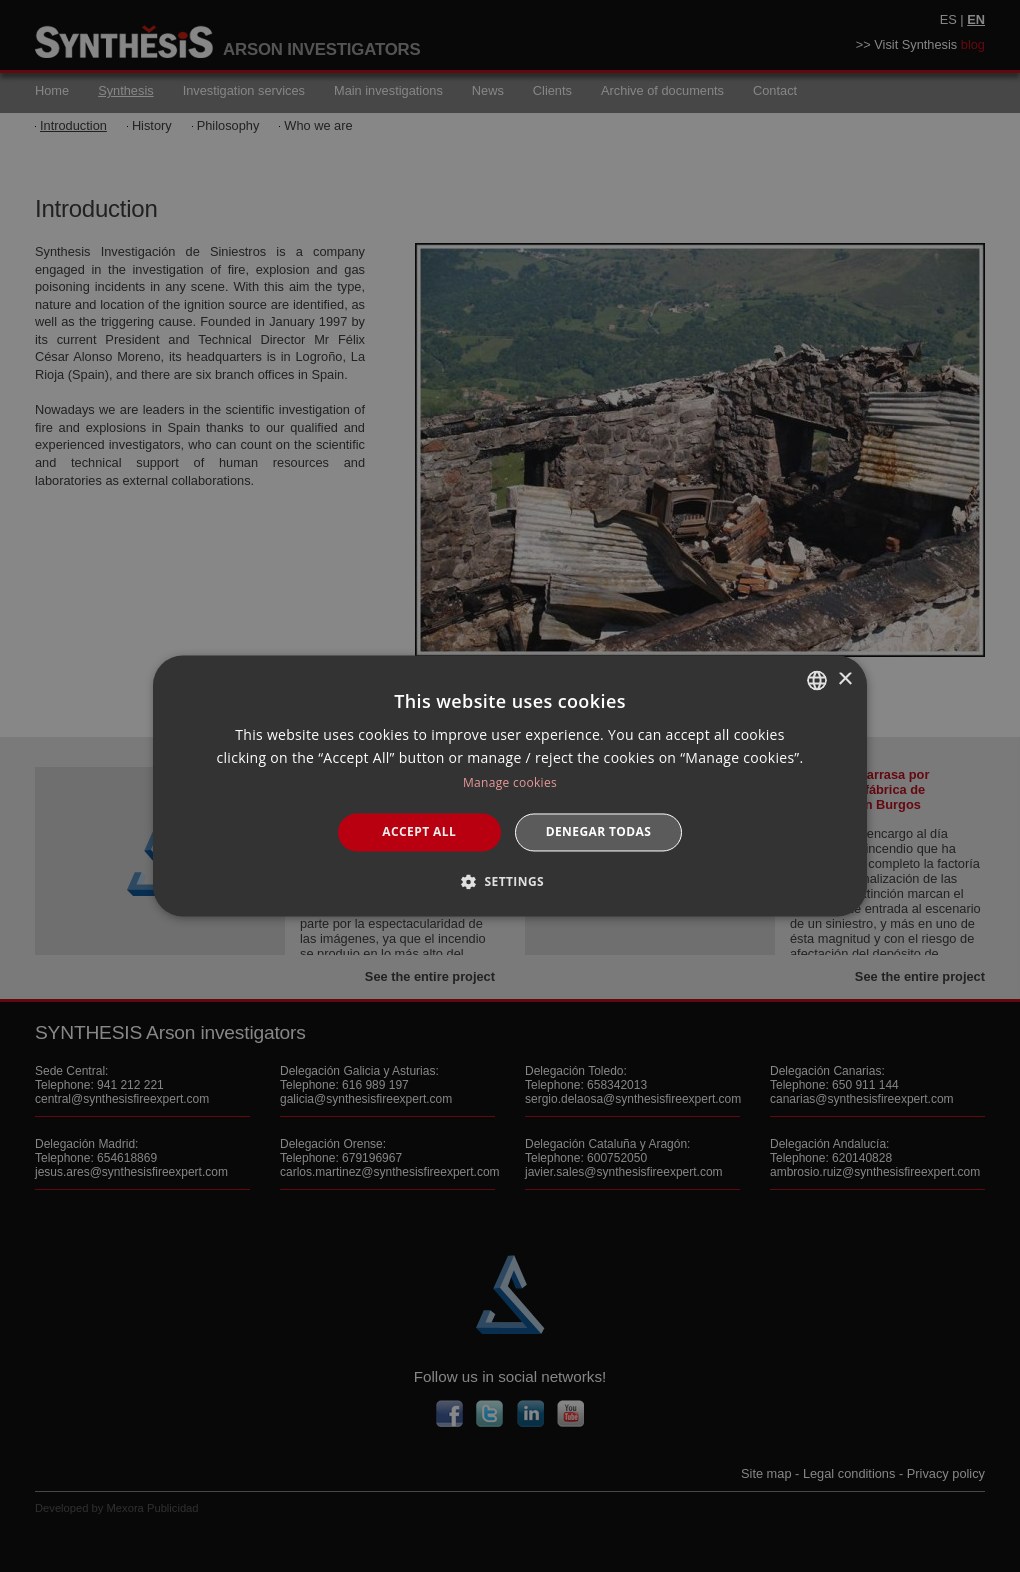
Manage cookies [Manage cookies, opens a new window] (510, 782)
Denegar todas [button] (599, 831)
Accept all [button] (419, 831)
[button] (510, 882)
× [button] (844, 679)
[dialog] (510, 786)
